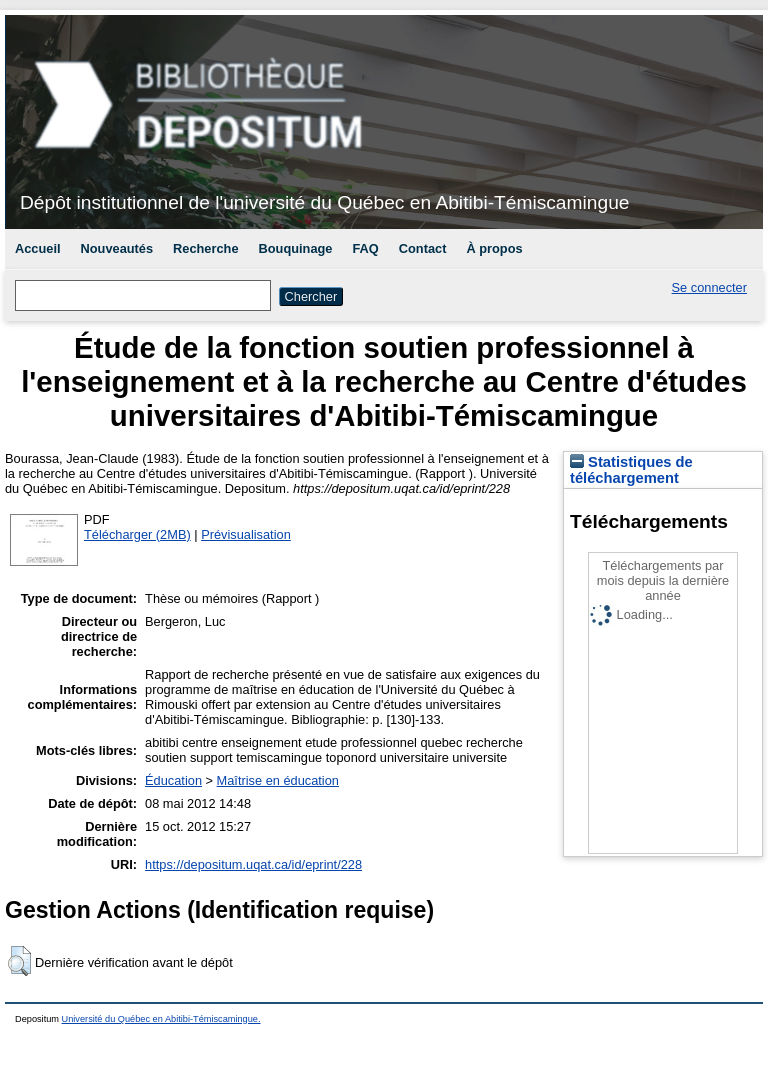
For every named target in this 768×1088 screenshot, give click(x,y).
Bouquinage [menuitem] (296, 248)
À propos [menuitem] (494, 248)
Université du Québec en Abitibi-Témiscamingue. (161, 1019)
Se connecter (709, 287)
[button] (19, 961)
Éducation (173, 780)
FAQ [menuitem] (365, 248)
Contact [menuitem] (423, 248)
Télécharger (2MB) (137, 534)
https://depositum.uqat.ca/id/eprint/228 (253, 864)
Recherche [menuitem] (205, 248)
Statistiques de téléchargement (631, 470)
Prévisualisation (246, 534)
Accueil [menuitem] (38, 248)
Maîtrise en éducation (278, 780)
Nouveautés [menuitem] (117, 248)
